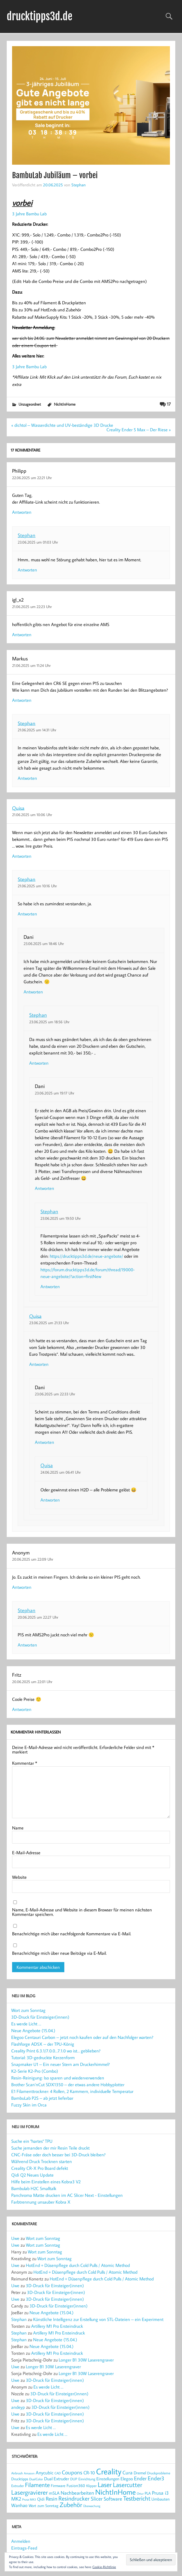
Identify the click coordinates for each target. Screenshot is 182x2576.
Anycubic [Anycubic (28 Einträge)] (44, 2473)
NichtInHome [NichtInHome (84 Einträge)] (115, 2492)
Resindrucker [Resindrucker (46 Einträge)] (74, 2498)
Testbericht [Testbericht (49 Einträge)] (136, 2498)
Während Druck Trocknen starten (41, 2161)
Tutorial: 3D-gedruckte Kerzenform (43, 2057)
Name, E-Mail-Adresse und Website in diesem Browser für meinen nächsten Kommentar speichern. (82, 1911)
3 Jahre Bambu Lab (30, 213)
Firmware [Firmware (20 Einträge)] (58, 2485)
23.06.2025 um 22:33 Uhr (55, 1394)
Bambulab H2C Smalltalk (33, 2188)
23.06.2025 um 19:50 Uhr (60, 1218)
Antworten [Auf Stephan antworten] (27, 570)
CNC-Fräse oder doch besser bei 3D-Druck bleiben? (58, 2154)
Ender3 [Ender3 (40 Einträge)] (156, 2478)
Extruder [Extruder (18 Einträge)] (17, 2485)
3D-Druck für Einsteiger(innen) (40, 2017)
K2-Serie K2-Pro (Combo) (34, 2071)
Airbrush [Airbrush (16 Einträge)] (17, 2473)
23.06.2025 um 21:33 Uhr (49, 1322)
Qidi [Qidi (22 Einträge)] (41, 2499)
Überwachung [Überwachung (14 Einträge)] (91, 2506)
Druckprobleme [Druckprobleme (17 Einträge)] (158, 2473)
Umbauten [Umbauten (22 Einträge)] (160, 2499)
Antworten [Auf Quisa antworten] (21, 856)
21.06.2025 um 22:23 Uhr (32, 606)
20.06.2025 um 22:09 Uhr (32, 1559)
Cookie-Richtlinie (104, 2567)
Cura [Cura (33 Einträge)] (127, 2472)
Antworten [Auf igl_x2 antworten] (21, 634)
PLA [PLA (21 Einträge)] (148, 2493)
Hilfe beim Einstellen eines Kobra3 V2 (46, 2181)
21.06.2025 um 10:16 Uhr (37, 885)
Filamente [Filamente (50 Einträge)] (37, 2485)
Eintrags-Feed (24, 2548)
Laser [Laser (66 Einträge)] (105, 2484)
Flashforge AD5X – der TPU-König (42, 2044)
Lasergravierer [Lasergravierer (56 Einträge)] (29, 2492)
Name (18, 1828)
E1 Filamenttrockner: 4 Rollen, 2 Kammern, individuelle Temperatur (72, 2091)
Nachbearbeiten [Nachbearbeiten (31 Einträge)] (77, 2493)
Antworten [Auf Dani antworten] (33, 992)
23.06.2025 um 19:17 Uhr (54, 1093)
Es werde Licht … (26, 2024)
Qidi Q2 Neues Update (32, 2175)
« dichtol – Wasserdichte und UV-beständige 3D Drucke (62, 425)
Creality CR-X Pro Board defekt (39, 2168)
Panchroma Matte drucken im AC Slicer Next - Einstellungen (67, 2195)
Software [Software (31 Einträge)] (113, 2498)
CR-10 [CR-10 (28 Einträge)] (89, 2473)
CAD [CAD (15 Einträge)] (57, 2473)
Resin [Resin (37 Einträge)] (51, 2498)
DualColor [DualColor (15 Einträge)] (36, 2479)
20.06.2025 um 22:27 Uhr (38, 1617)
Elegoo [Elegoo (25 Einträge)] (126, 2478)
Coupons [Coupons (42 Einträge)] (72, 2472)
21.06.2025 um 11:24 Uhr (31, 665)
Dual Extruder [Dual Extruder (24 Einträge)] (56, 2478)
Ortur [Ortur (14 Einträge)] (140, 2493)
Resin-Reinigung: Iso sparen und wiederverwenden (57, 2078)
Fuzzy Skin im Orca (29, 2105)
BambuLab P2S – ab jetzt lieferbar (42, 2098)
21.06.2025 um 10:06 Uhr (32, 814)
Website (19, 1877)
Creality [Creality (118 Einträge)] (108, 2471)
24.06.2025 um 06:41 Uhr (60, 1472)
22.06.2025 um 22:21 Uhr (32, 477)
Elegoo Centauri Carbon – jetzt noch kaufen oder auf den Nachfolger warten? (82, 2037)
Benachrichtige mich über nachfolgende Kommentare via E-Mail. (71, 1933)
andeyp (18, 2407)
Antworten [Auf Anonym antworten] (21, 1587)
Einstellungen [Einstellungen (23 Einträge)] (107, 2478)
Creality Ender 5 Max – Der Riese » (138, 429)
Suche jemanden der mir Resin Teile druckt (50, 2148)
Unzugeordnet (30, 404)
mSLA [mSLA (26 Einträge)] (54, 2493)
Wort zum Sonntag (28, 2010)
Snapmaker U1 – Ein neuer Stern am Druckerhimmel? (60, 2064)
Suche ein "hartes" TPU (32, 2141)
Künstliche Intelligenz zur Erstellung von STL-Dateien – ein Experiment (98, 2319)
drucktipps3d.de (39, 16)
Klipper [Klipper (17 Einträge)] (91, 2485)
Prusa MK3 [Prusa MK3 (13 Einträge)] (29, 2499)
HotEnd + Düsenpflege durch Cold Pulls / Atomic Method (78, 2265)
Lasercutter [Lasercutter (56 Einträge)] (127, 2484)
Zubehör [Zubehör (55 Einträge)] (71, 2505)
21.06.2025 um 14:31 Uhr (37, 729)
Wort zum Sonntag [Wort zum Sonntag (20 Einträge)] (43, 2505)
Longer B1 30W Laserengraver (86, 2360)
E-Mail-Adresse (26, 1852)
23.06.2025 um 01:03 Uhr (38, 542)
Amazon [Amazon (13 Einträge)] (29, 2473)
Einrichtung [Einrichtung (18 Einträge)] (86, 2478)
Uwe (15, 2238)
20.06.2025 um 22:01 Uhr (32, 1681)
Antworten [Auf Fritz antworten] (21, 1709)
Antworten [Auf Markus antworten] (21, 700)
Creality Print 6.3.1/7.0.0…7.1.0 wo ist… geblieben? (56, 2051)
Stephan (78, 184)
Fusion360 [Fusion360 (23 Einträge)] (76, 2485)
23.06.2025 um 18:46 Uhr (44, 943)
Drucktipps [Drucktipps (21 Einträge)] (19, 2478)
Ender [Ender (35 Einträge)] (140, 2478)
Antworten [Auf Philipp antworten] (21, 512)
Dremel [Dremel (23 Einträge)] (140, 2473)
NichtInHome (65, 404)
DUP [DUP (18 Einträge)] (73, 2478)
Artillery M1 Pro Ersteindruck (57, 2326)
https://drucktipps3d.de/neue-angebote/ (86, 1256)
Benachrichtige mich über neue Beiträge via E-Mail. (59, 1953)
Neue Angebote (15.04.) (33, 2030)
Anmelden (20, 2541)
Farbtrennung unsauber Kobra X (40, 2202)
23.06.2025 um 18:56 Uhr (49, 1021)
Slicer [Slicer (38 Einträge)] (97, 2498)
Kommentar (24, 1763)
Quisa (18, 808)
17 (169, 404)
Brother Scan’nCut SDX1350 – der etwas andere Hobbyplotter (67, 2084)
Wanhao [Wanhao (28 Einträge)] (19, 2505)
